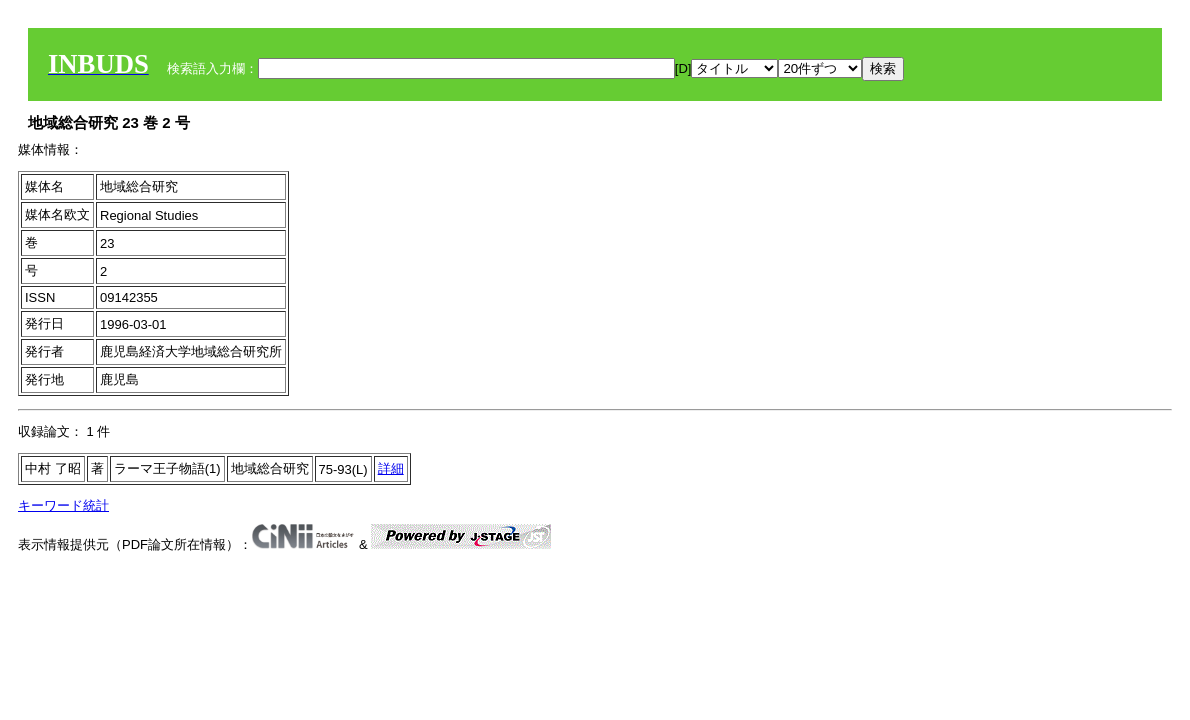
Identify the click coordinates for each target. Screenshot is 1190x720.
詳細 (391, 468)
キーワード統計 (63, 505)
